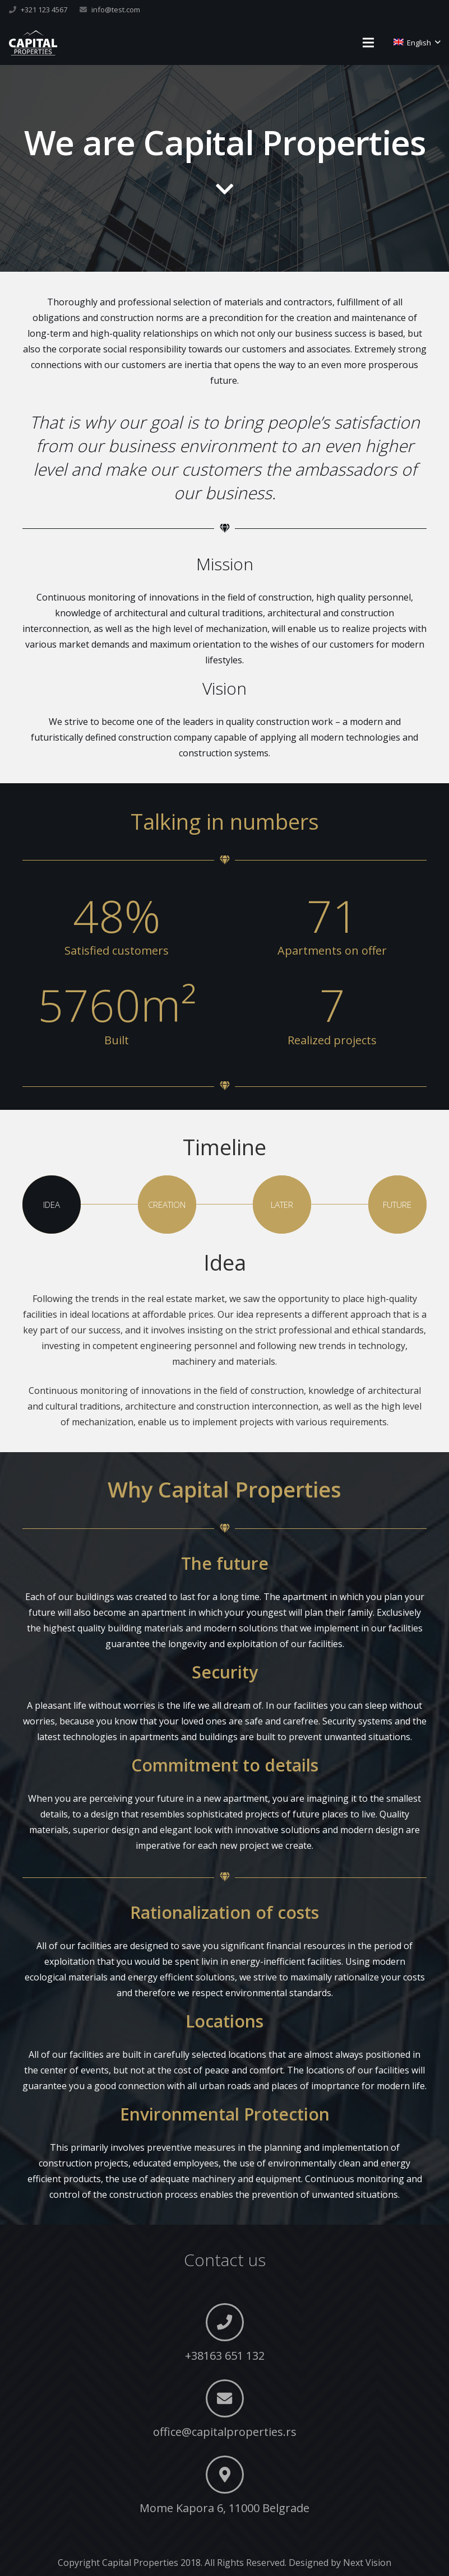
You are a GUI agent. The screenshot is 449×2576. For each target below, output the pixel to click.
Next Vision (367, 2562)
